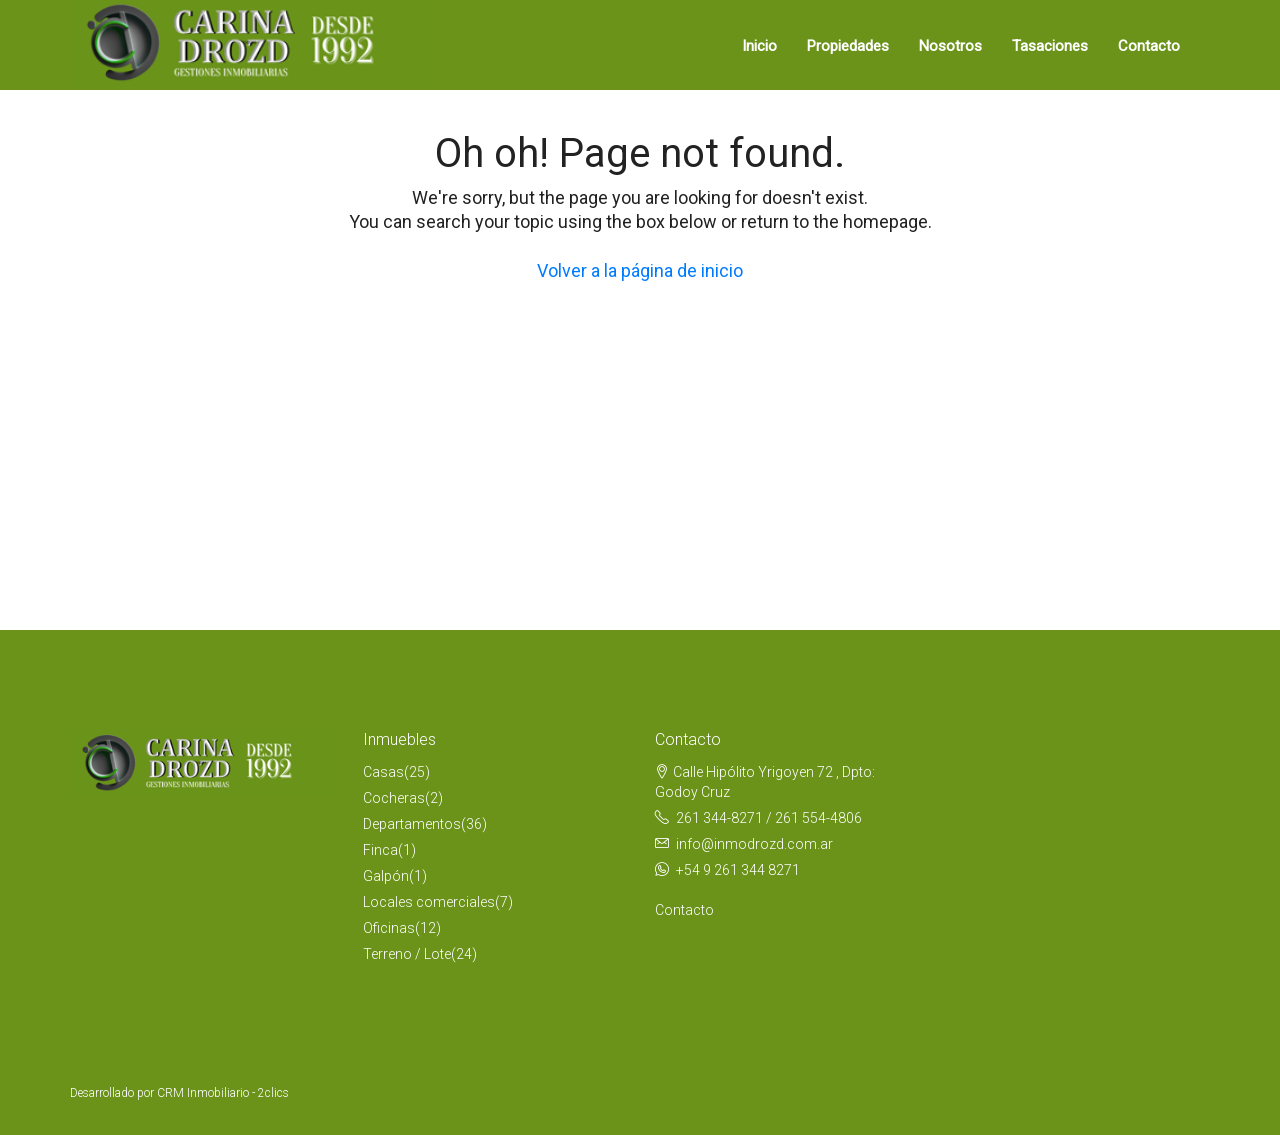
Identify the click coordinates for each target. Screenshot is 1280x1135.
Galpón (386, 876)
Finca (380, 850)
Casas (383, 772)
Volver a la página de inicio (640, 270)
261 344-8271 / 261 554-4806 (769, 818)
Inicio (759, 46)
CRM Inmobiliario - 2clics (223, 1093)
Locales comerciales (429, 902)
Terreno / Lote (407, 954)
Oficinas (389, 928)
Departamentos (412, 824)
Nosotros (950, 46)
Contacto (1149, 46)
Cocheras (394, 798)
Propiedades (848, 46)
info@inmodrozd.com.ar (754, 844)
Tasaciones (1050, 46)
